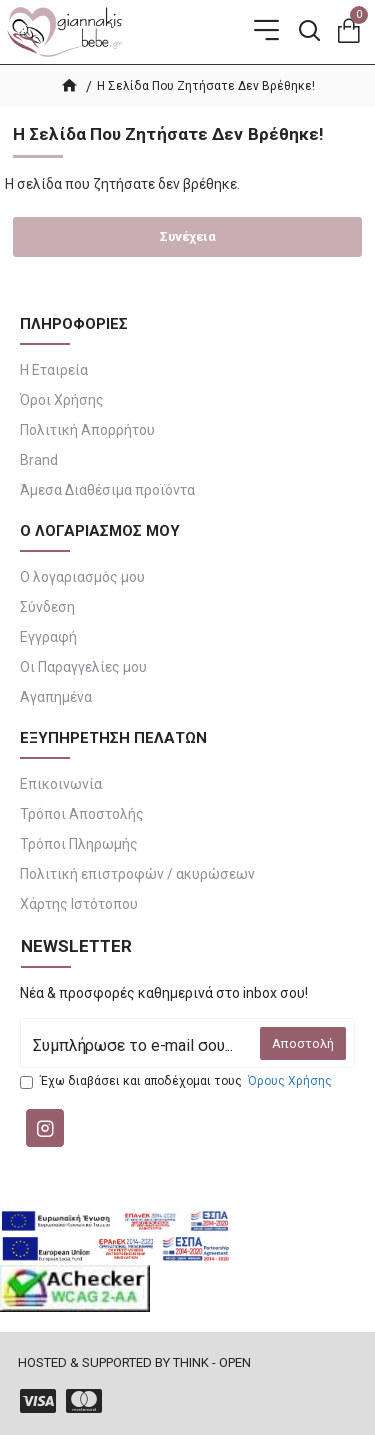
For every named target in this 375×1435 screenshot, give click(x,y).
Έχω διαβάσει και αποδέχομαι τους (177, 1081)
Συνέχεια (188, 236)
